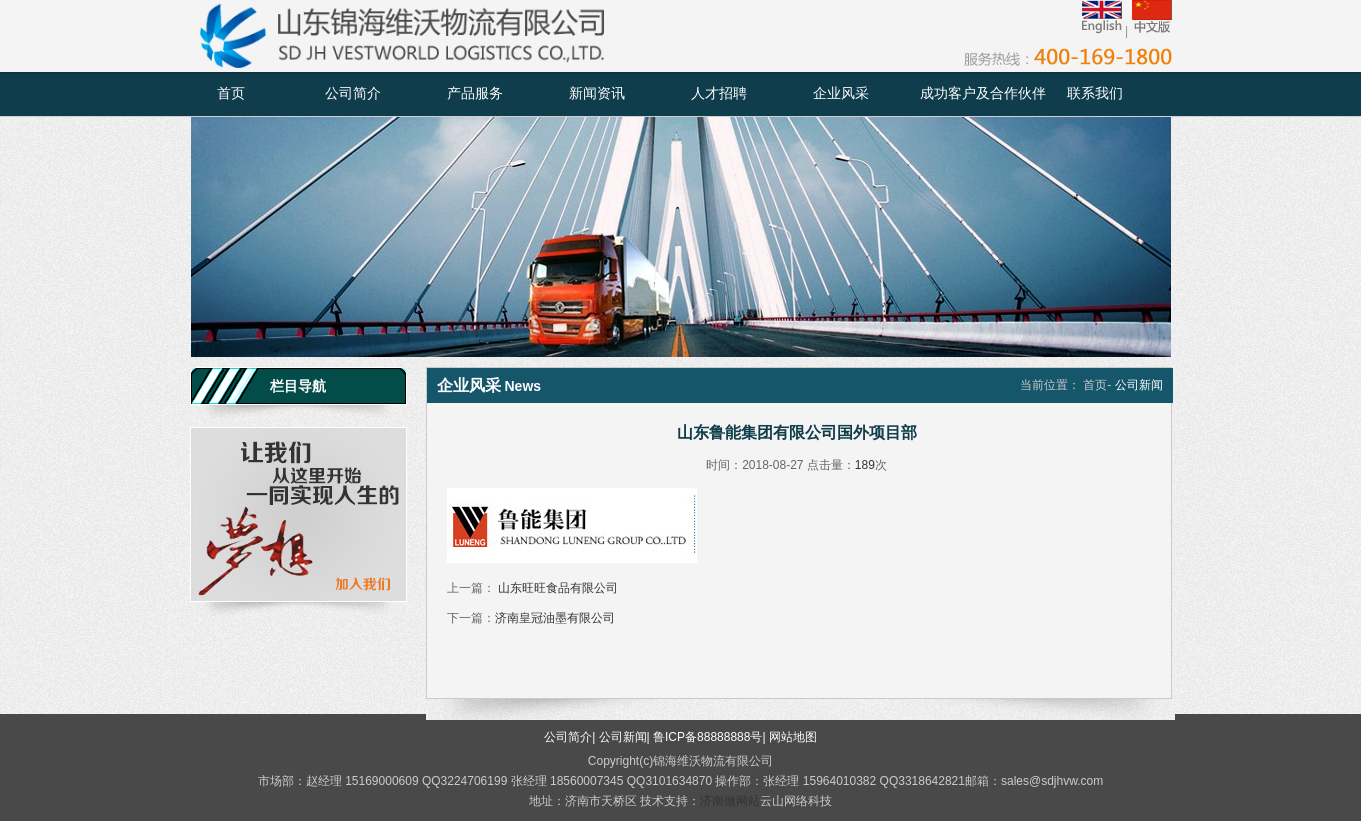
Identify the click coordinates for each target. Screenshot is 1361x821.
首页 (231, 93)
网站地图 (793, 737)
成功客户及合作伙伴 (983, 93)
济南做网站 (730, 801)
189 (865, 465)
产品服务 (475, 93)
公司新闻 (623, 737)
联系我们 (1095, 93)
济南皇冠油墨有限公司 (555, 618)
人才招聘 (719, 93)
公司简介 (353, 93)
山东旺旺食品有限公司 (556, 588)
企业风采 (841, 93)
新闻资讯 (597, 93)
